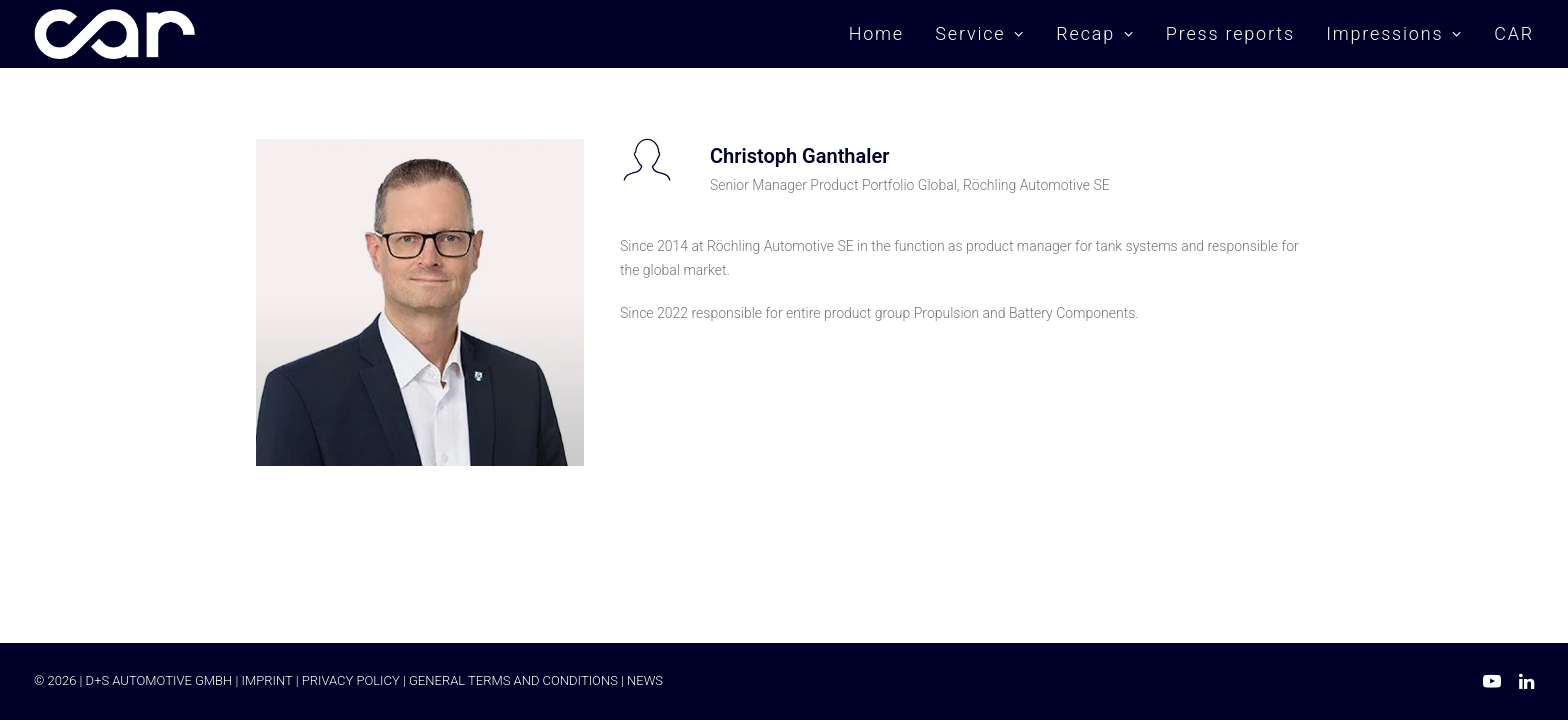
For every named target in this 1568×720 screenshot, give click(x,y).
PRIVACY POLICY (351, 680)
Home (876, 33)
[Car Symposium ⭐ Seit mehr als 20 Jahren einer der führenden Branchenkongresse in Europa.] (114, 34)
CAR (1514, 33)
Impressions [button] (1394, 33)
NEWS (645, 680)
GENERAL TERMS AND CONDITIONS (513, 680)
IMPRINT (266, 680)
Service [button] (980, 33)
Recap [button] (1095, 33)
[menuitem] (883, 34)
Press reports (1230, 33)
